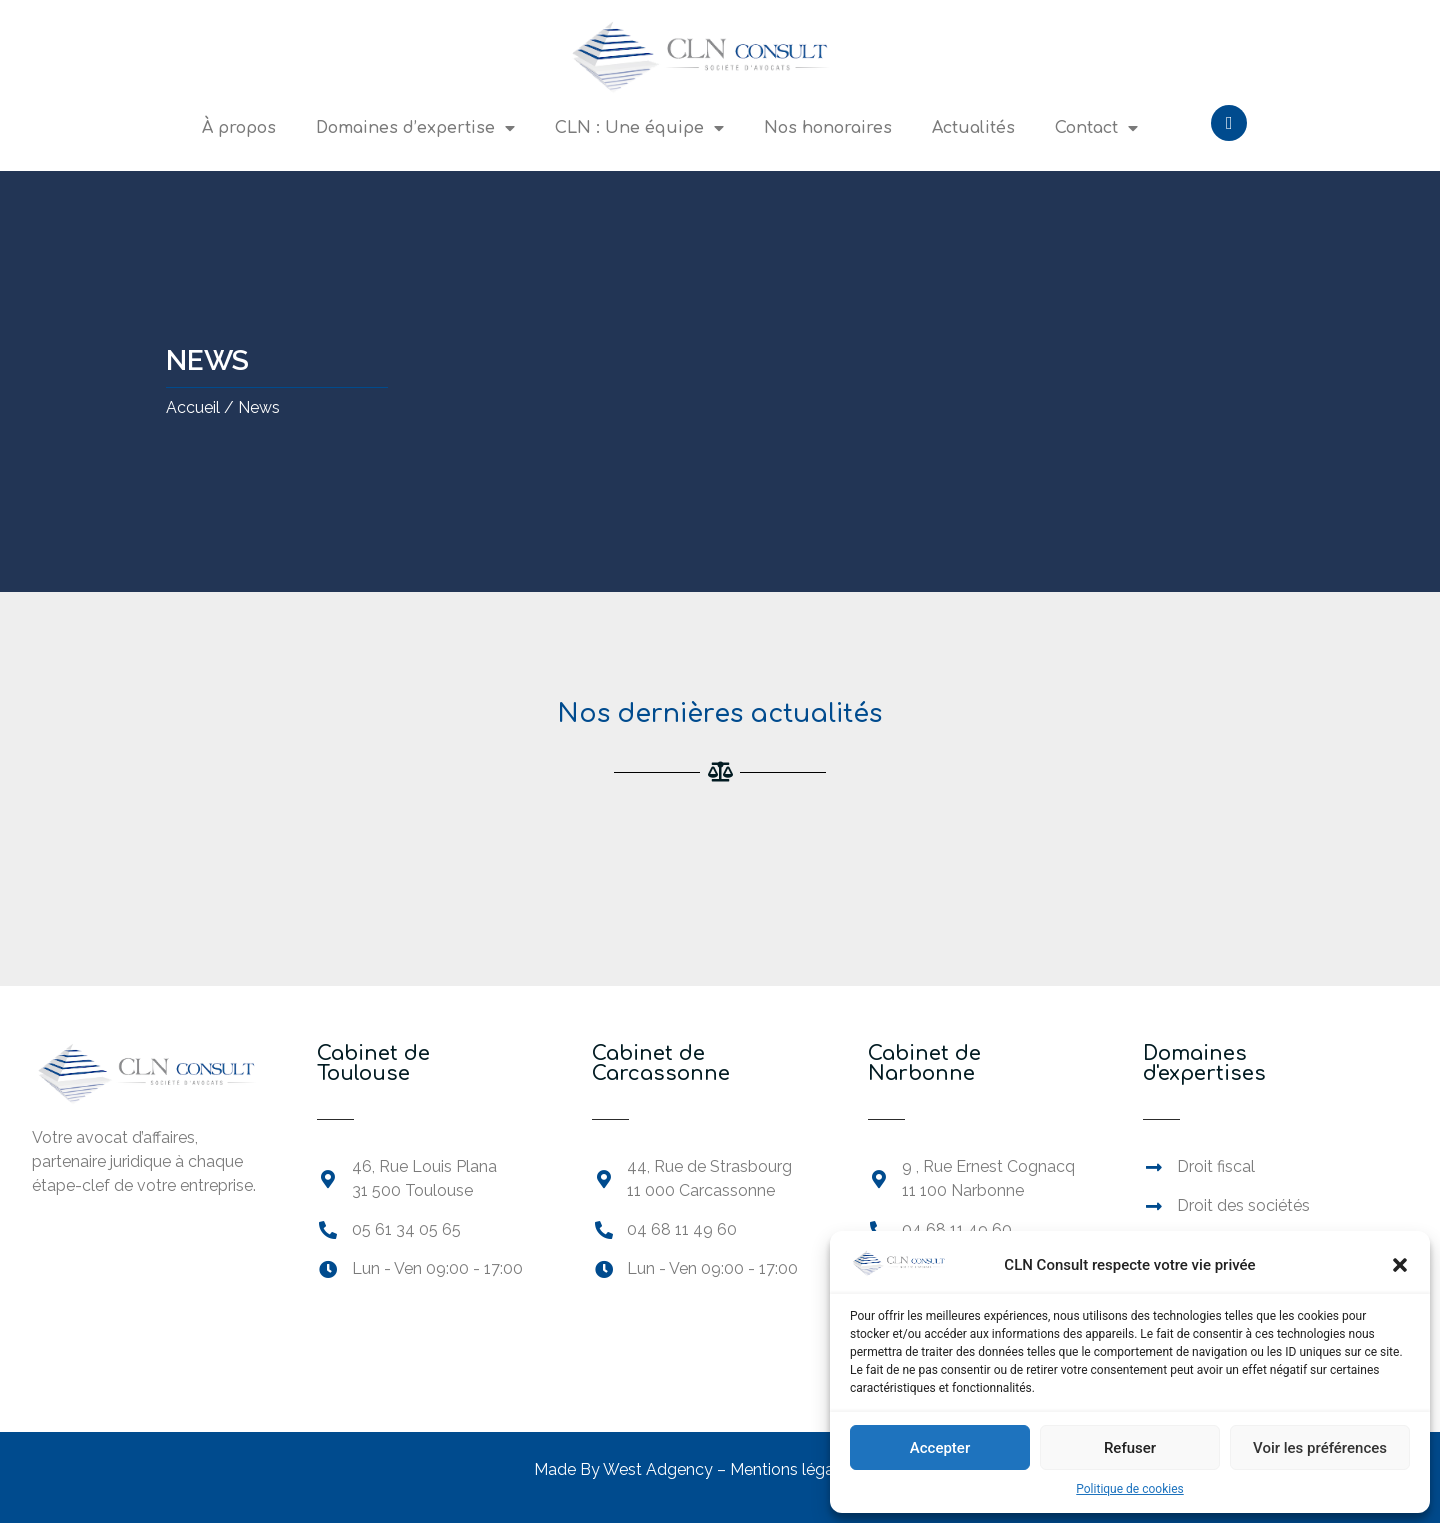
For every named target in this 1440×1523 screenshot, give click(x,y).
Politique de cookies (1129, 1489)
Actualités (973, 128)
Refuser (1130, 1448)
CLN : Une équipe (639, 128)
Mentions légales (794, 1469)
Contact (1096, 128)
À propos (239, 128)
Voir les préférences (1320, 1448)
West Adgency (658, 1469)
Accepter (940, 1448)
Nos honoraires (828, 128)
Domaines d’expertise (415, 128)
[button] (1400, 1265)
